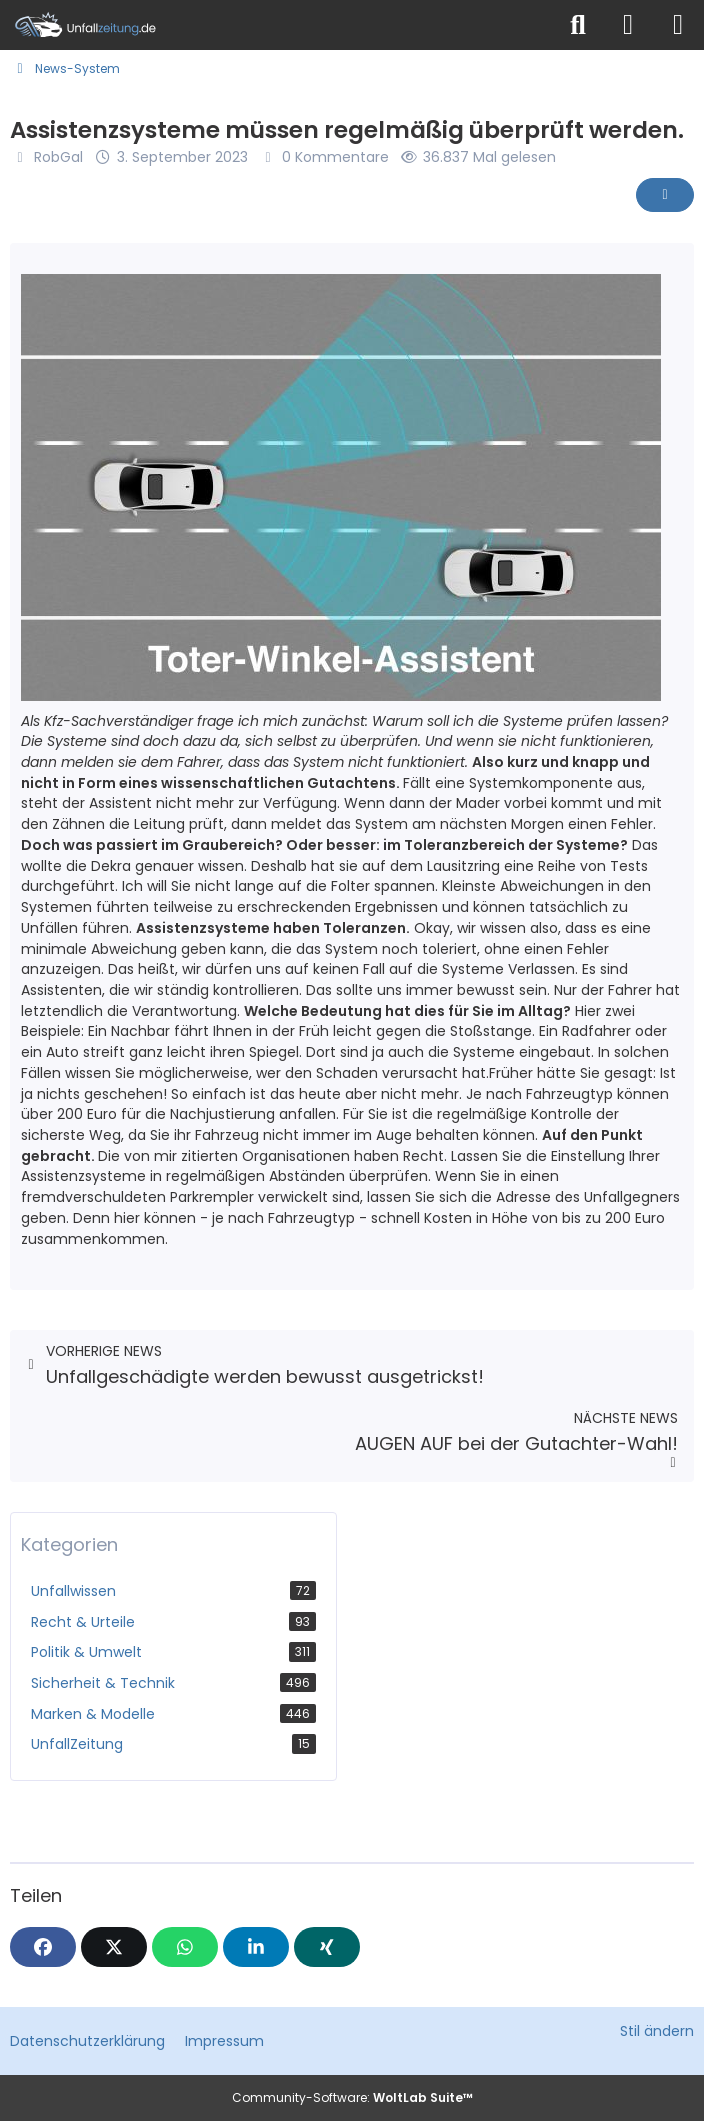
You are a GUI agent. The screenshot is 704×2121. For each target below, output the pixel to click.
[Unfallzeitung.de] (277, 25)
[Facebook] (43, 1947)
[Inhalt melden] (665, 195)
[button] (256, 1947)
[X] (114, 1947)
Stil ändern (657, 2031)
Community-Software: (352, 2097)
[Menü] (678, 25)
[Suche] (578, 25)
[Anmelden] (628, 25)
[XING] (327, 1947)
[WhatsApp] (185, 1947)
